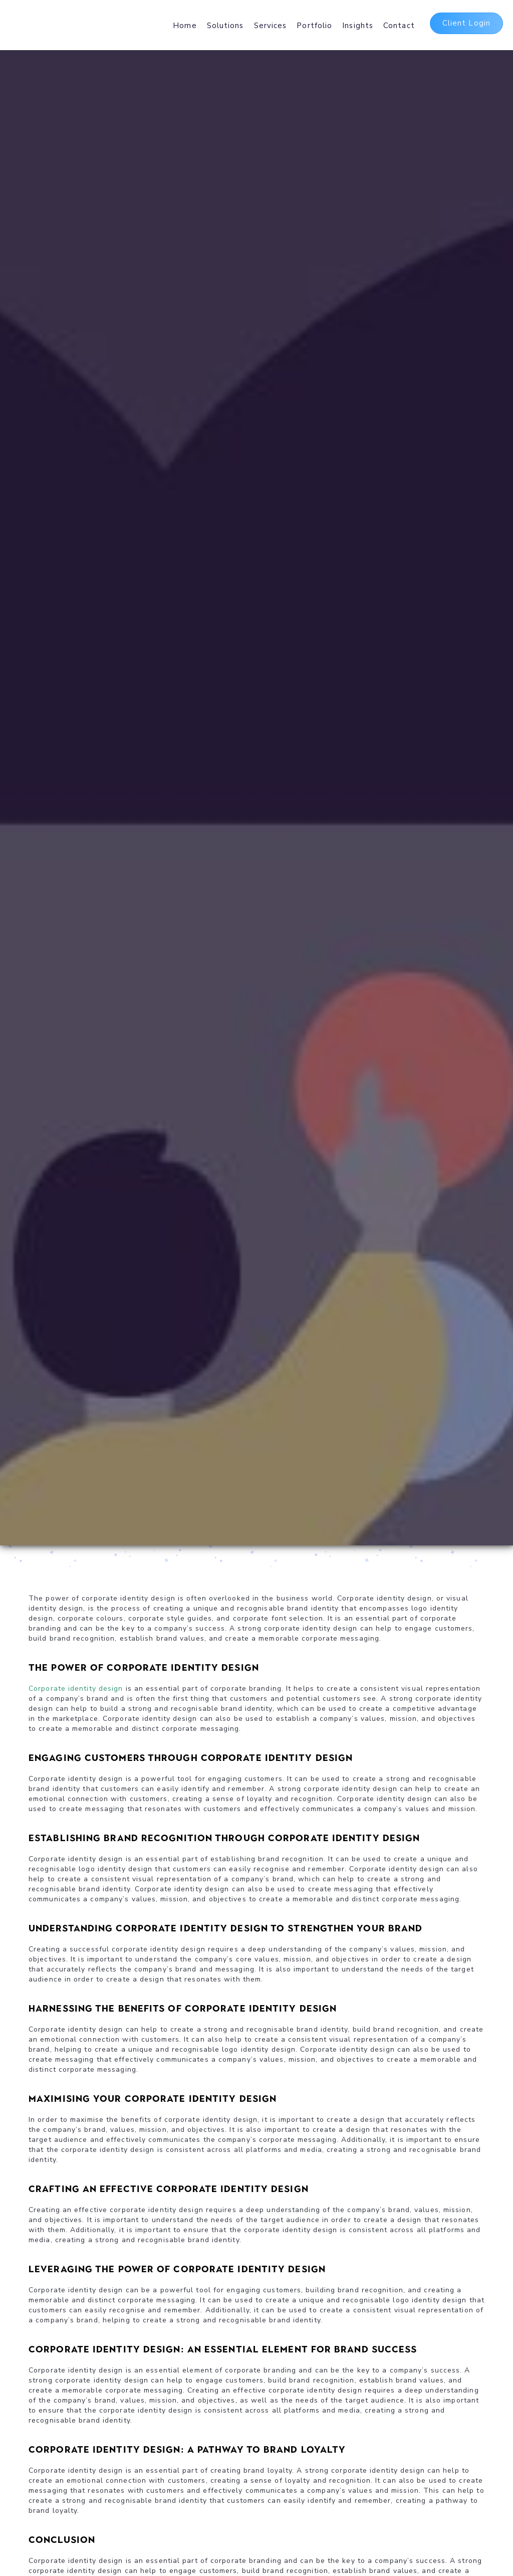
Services (270, 26)
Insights (357, 26)
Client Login (466, 23)
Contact (399, 26)
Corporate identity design (76, 1688)
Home (184, 26)
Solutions (225, 26)
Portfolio (314, 26)
